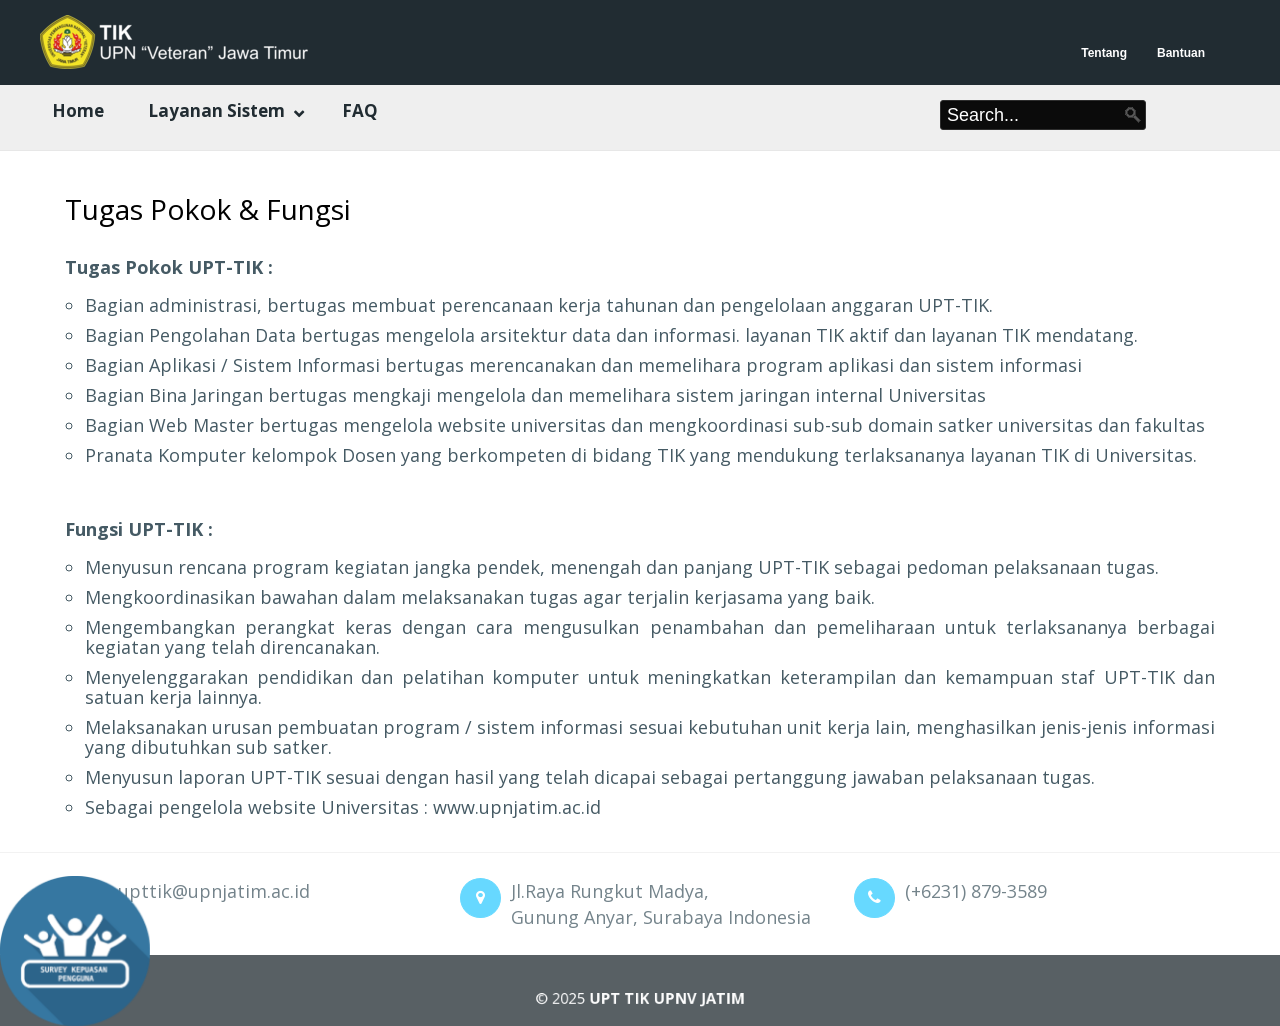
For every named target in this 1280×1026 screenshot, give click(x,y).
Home (78, 110)
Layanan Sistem (216, 110)
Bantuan (1181, 53)
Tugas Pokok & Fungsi (208, 209)
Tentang (1104, 53)
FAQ (360, 110)
